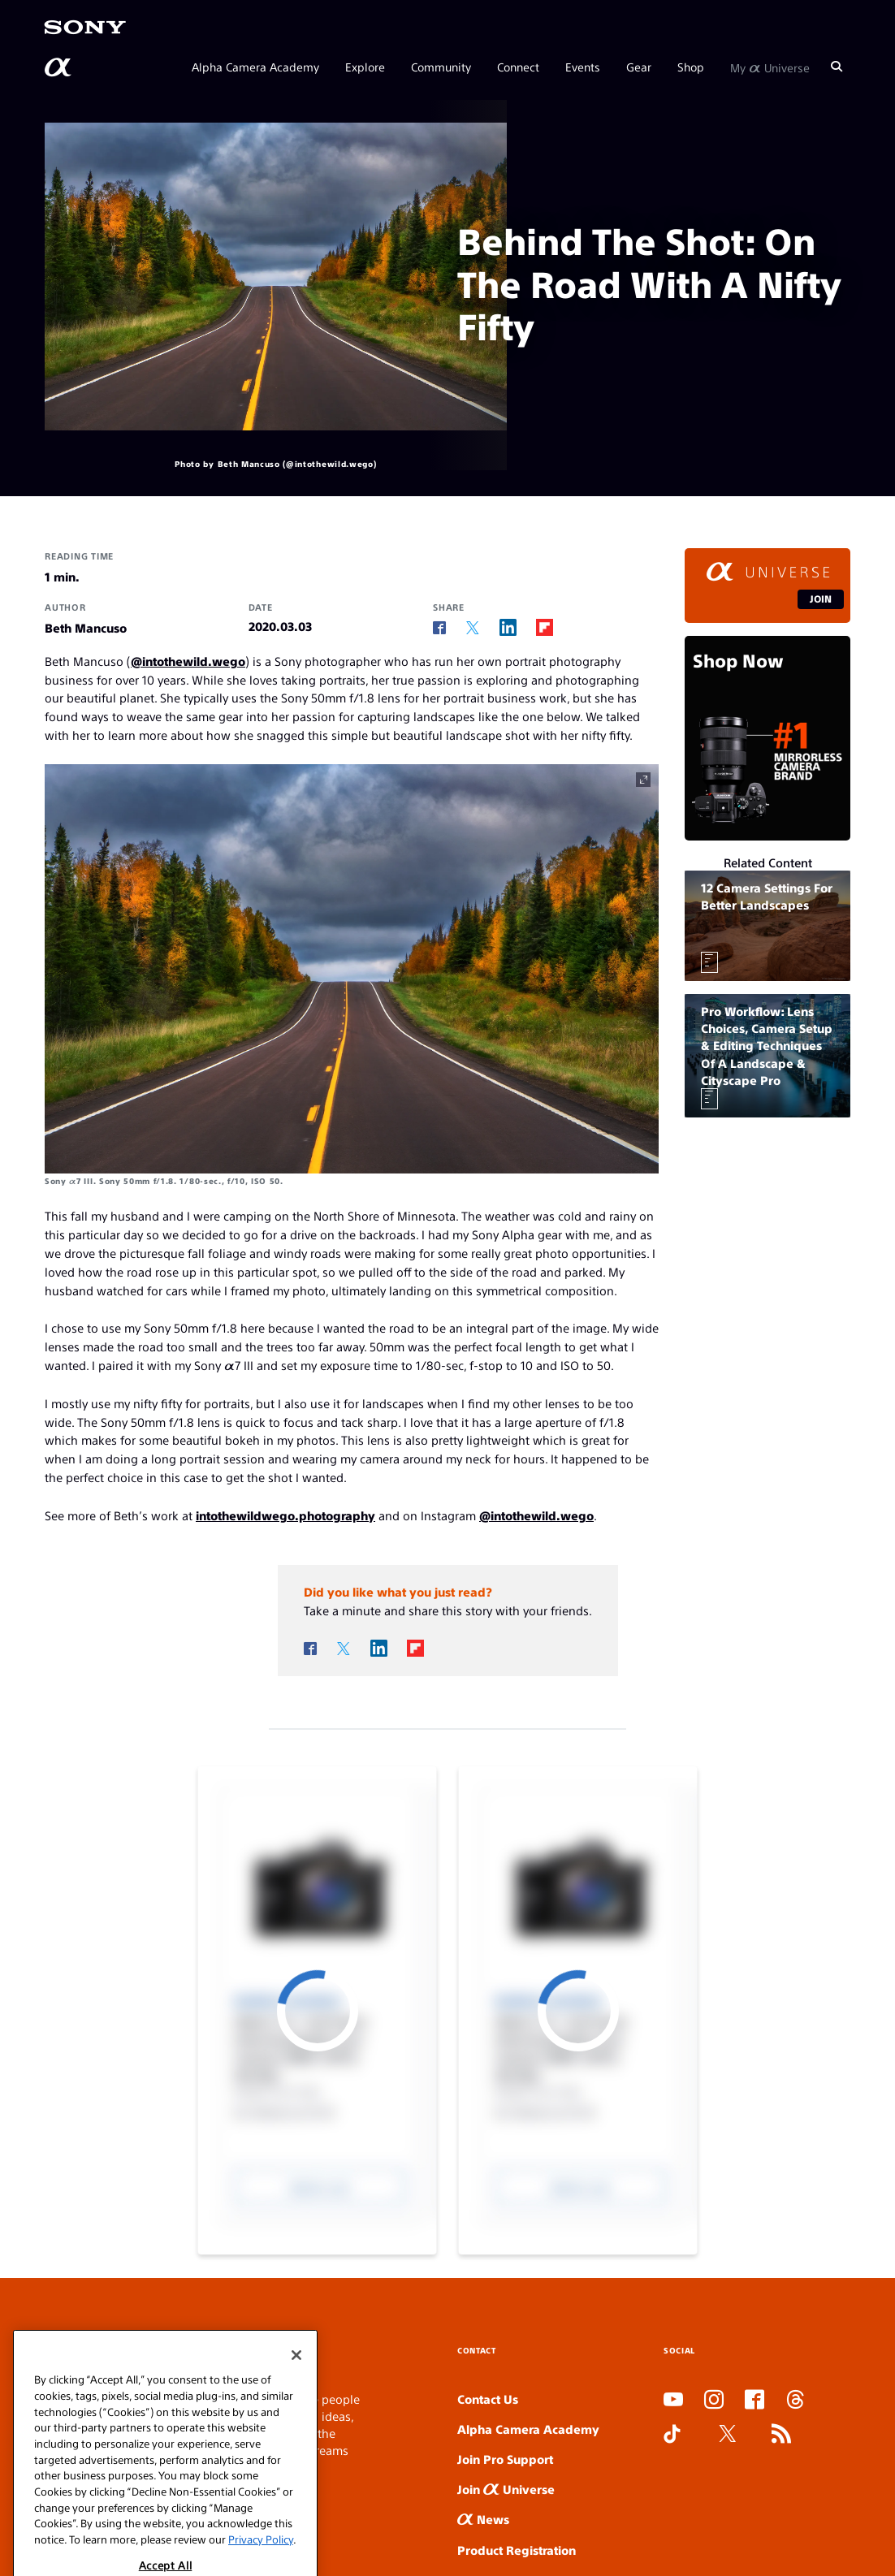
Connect (518, 66)
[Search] (836, 66)
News (483, 2518)
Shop (690, 66)
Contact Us (487, 2398)
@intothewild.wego (188, 660)
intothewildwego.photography (285, 1515)
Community (441, 66)
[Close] (296, 2407)
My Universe (770, 67)
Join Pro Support (505, 2458)
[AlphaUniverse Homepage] (59, 67)
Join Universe (506, 2488)
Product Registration (516, 2549)
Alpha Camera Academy (255, 66)
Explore (365, 66)
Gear (638, 66)
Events (582, 66)
